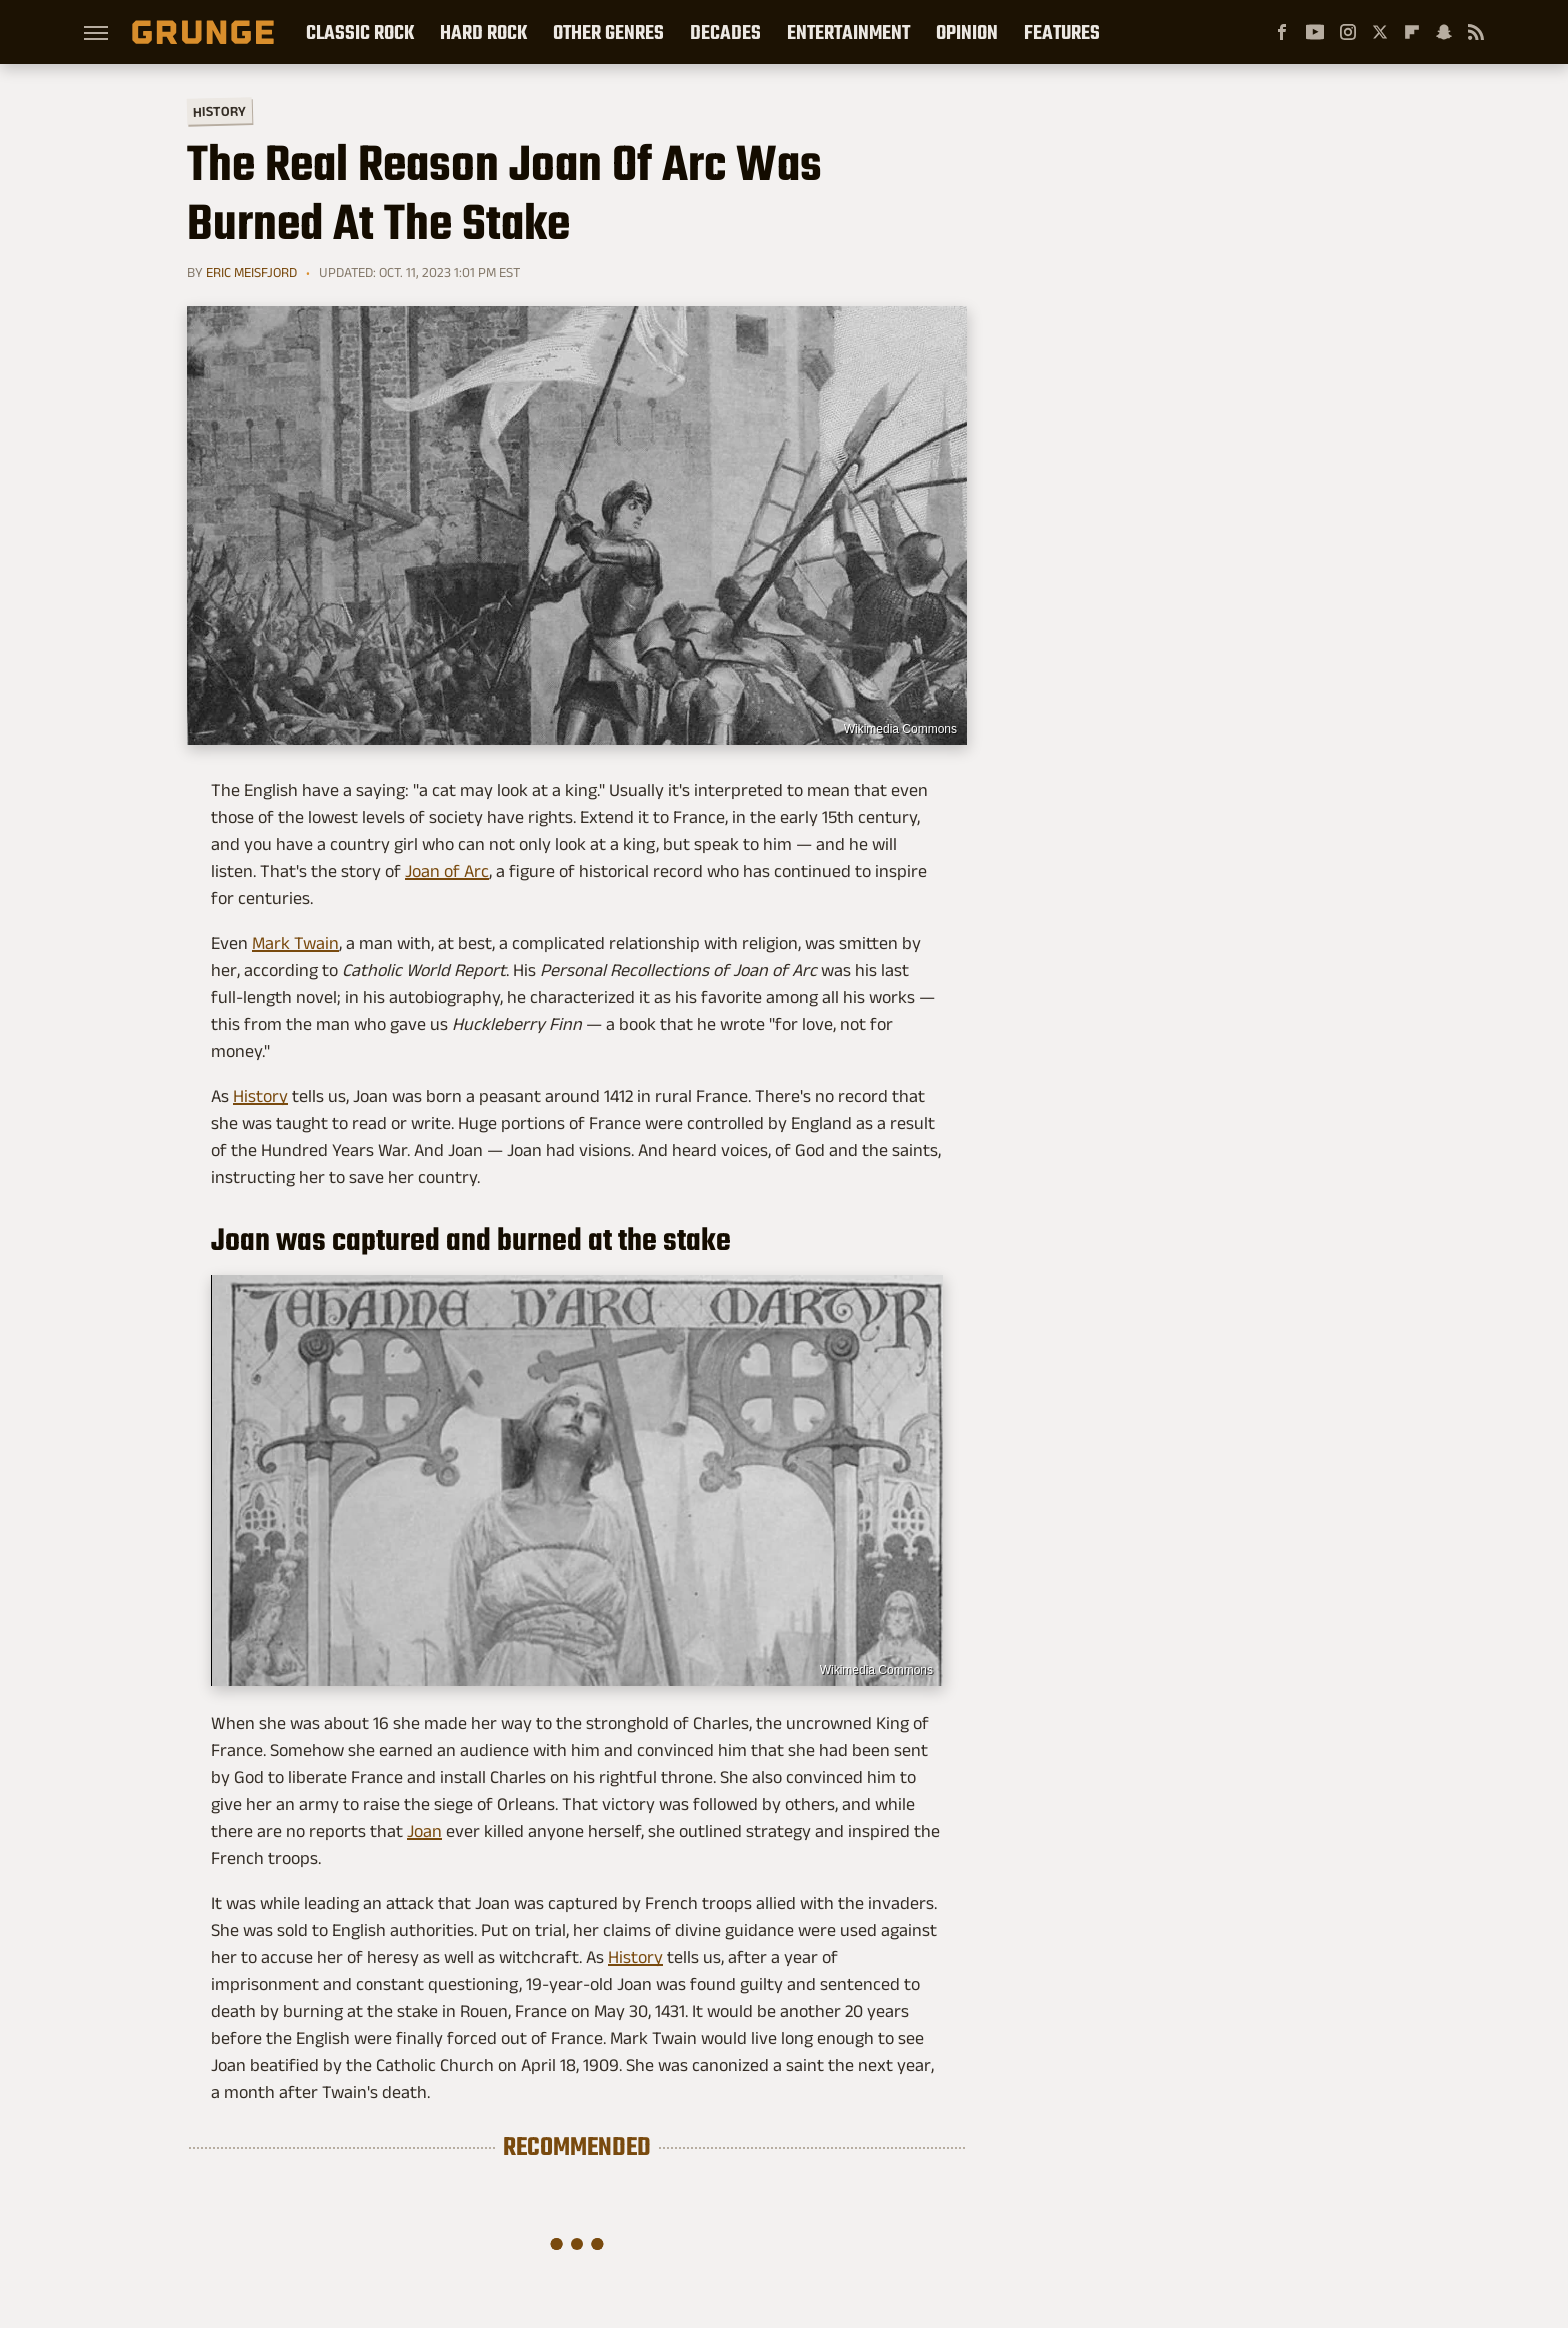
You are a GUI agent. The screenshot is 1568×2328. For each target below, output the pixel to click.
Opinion (967, 32)
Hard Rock (483, 32)
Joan (424, 1831)
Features (1062, 32)
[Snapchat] (1444, 32)
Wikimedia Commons (900, 729)
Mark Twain (295, 943)
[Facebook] (1282, 32)
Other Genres (608, 32)
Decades (725, 32)
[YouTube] (1315, 32)
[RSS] (1476, 32)
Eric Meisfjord (251, 272)
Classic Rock (360, 32)
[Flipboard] (1412, 32)
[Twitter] (1380, 32)
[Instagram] (1348, 32)
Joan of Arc (447, 871)
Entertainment (848, 32)
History (219, 110)
